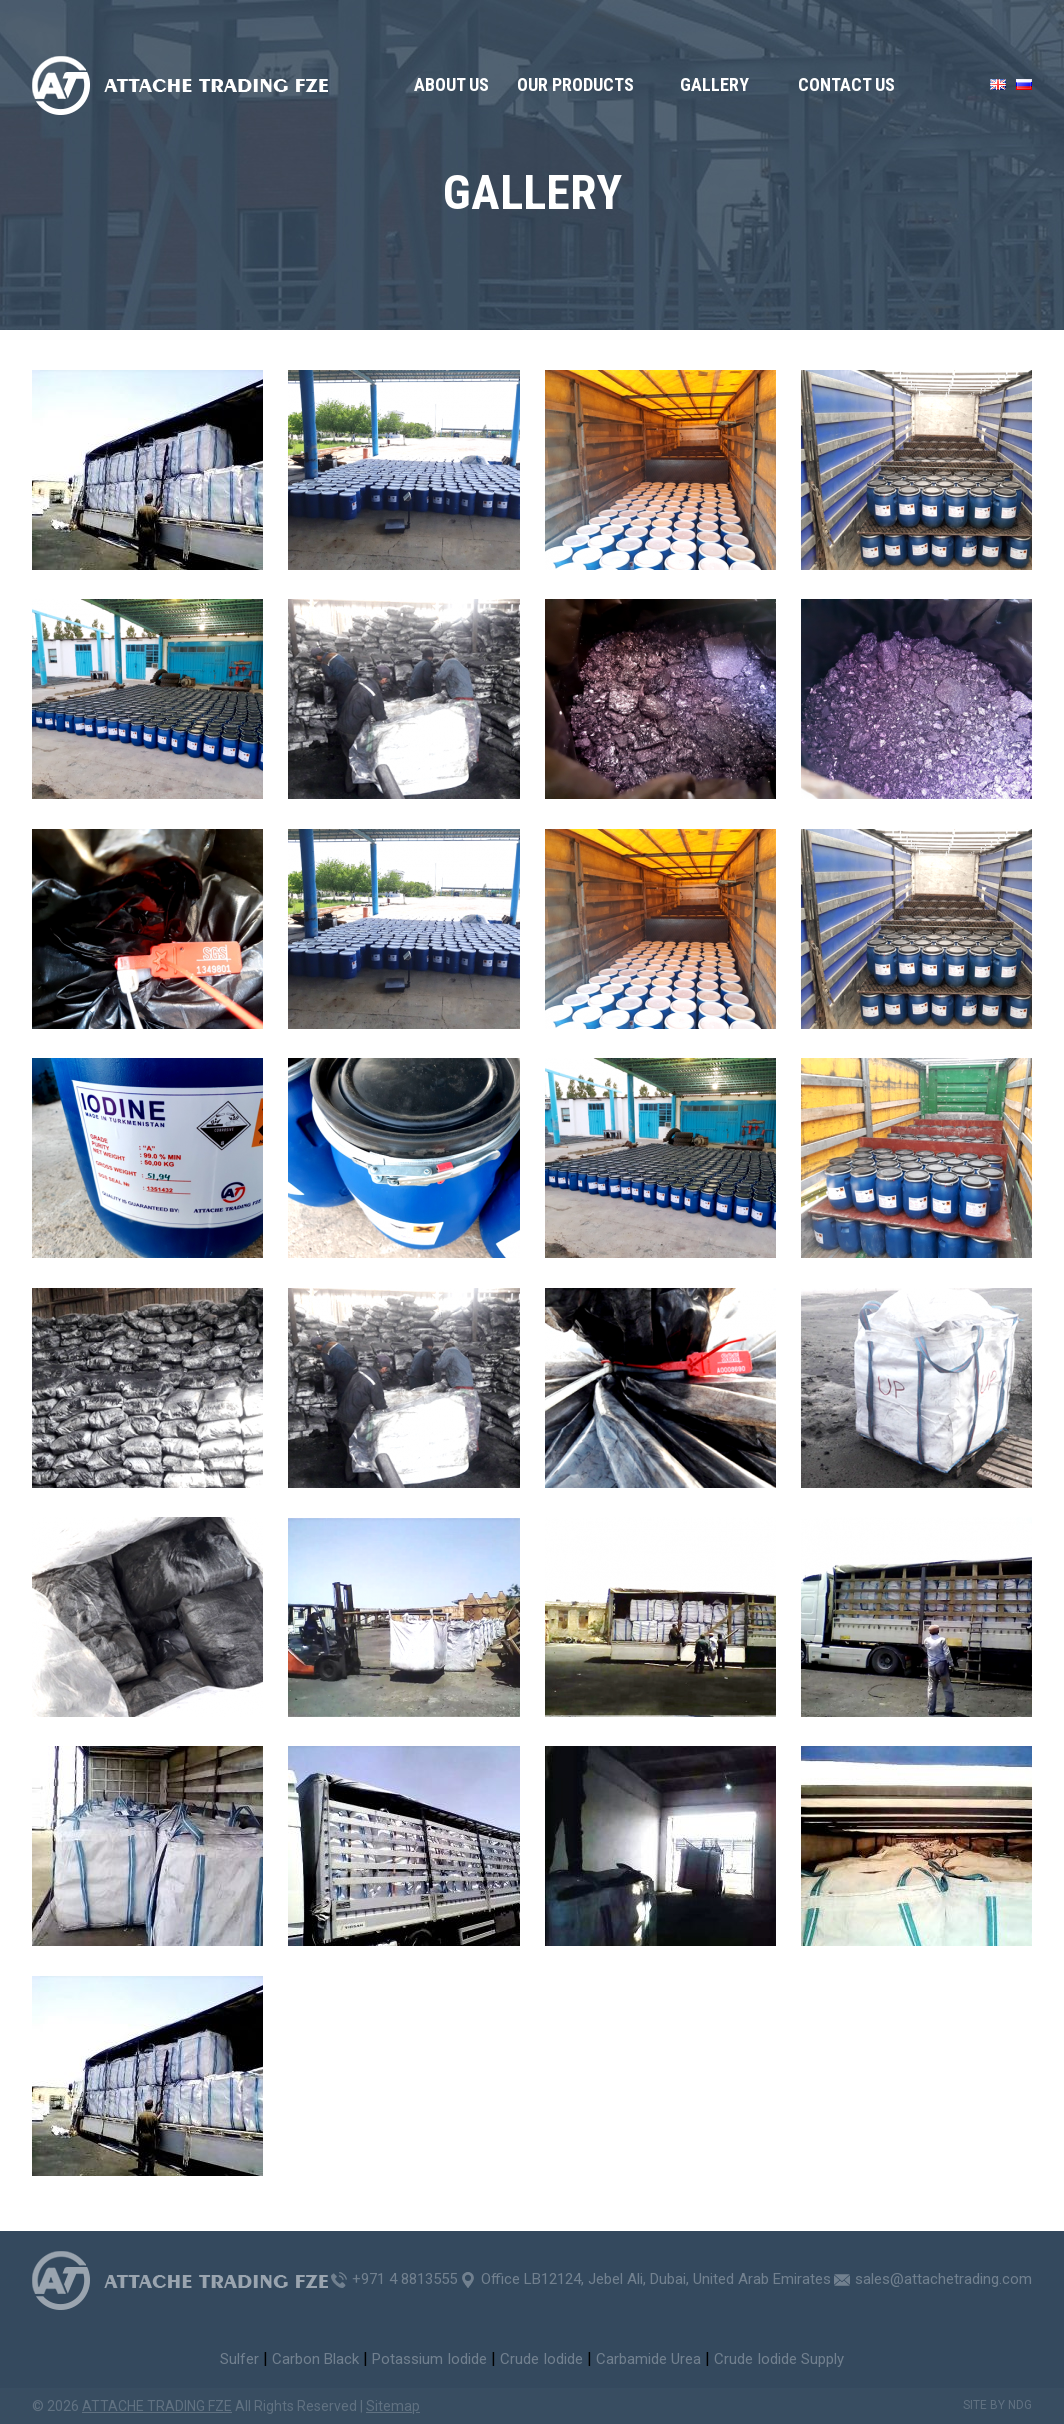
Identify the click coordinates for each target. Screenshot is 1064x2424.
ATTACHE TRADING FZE (157, 2406)
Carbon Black (315, 2359)
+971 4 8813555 (404, 2279)
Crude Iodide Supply (779, 2359)
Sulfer (239, 2359)
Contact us (846, 85)
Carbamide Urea (648, 2359)
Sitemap (393, 2406)
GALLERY (714, 85)
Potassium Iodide (429, 2359)
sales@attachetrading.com (943, 2279)
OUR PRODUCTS (575, 85)
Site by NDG (997, 2405)
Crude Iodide (541, 2359)
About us (451, 85)
